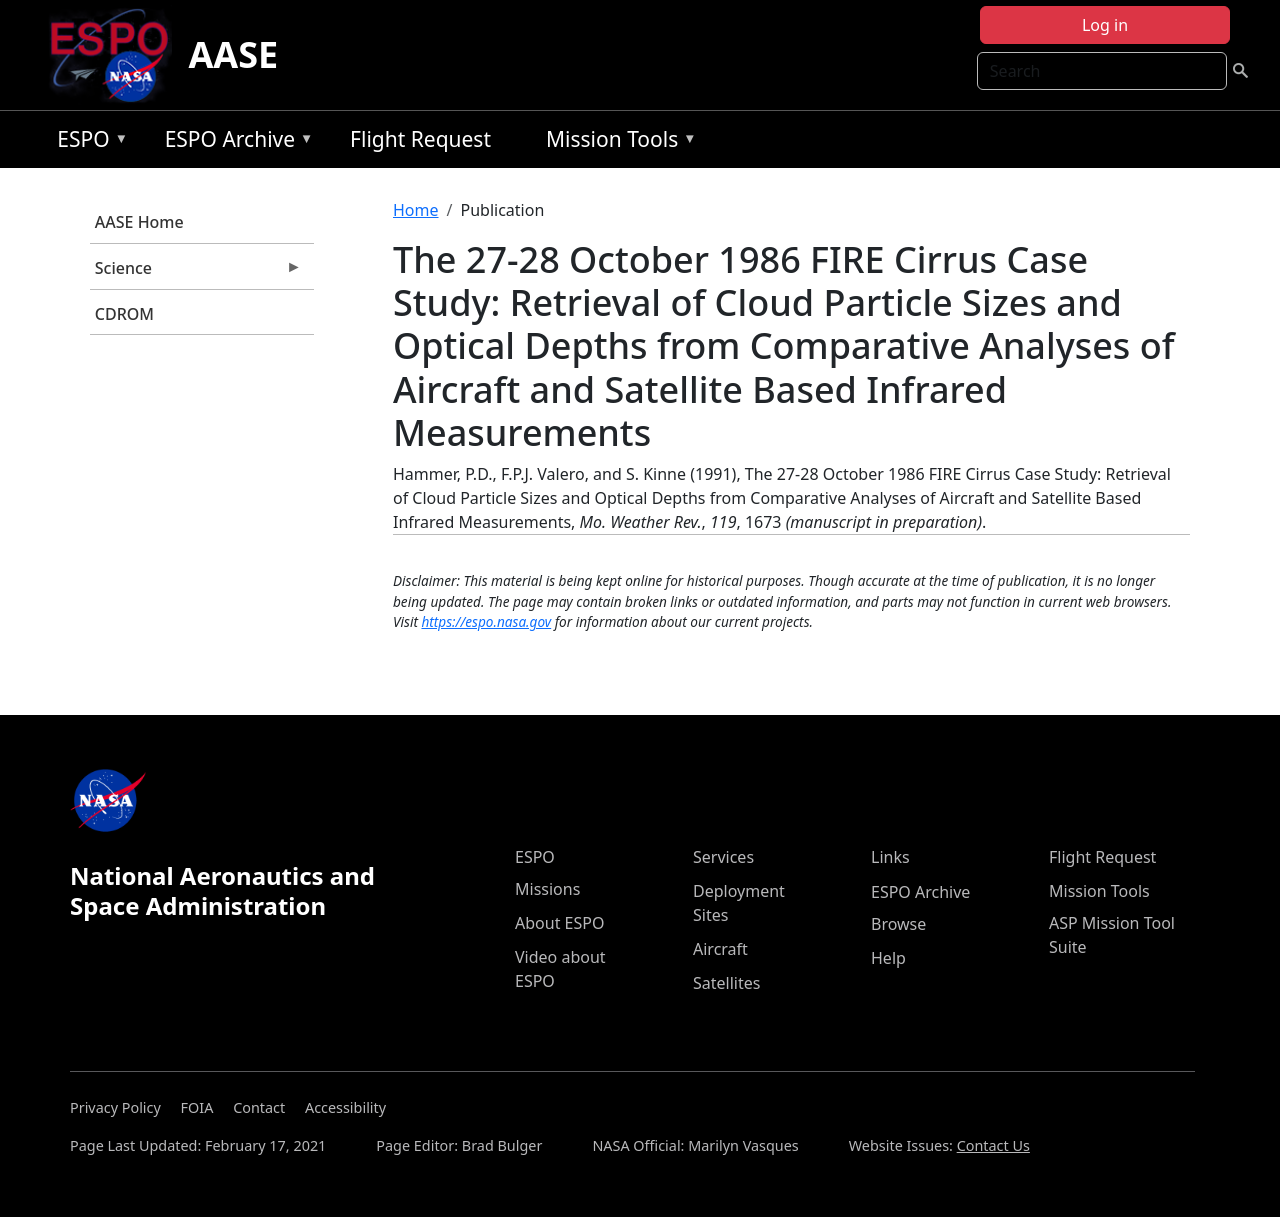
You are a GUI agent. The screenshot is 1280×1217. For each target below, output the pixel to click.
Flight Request (420, 139)
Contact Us (993, 1145)
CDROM (124, 314)
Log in (1105, 25)
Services (723, 857)
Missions (547, 889)
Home (416, 210)
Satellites (726, 983)
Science (196, 273)
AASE (233, 54)
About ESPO (559, 923)
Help (888, 958)
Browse (898, 924)
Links (890, 857)
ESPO (87, 142)
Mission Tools (616, 142)
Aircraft (720, 949)
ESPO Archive (234, 142)
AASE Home (139, 222)
